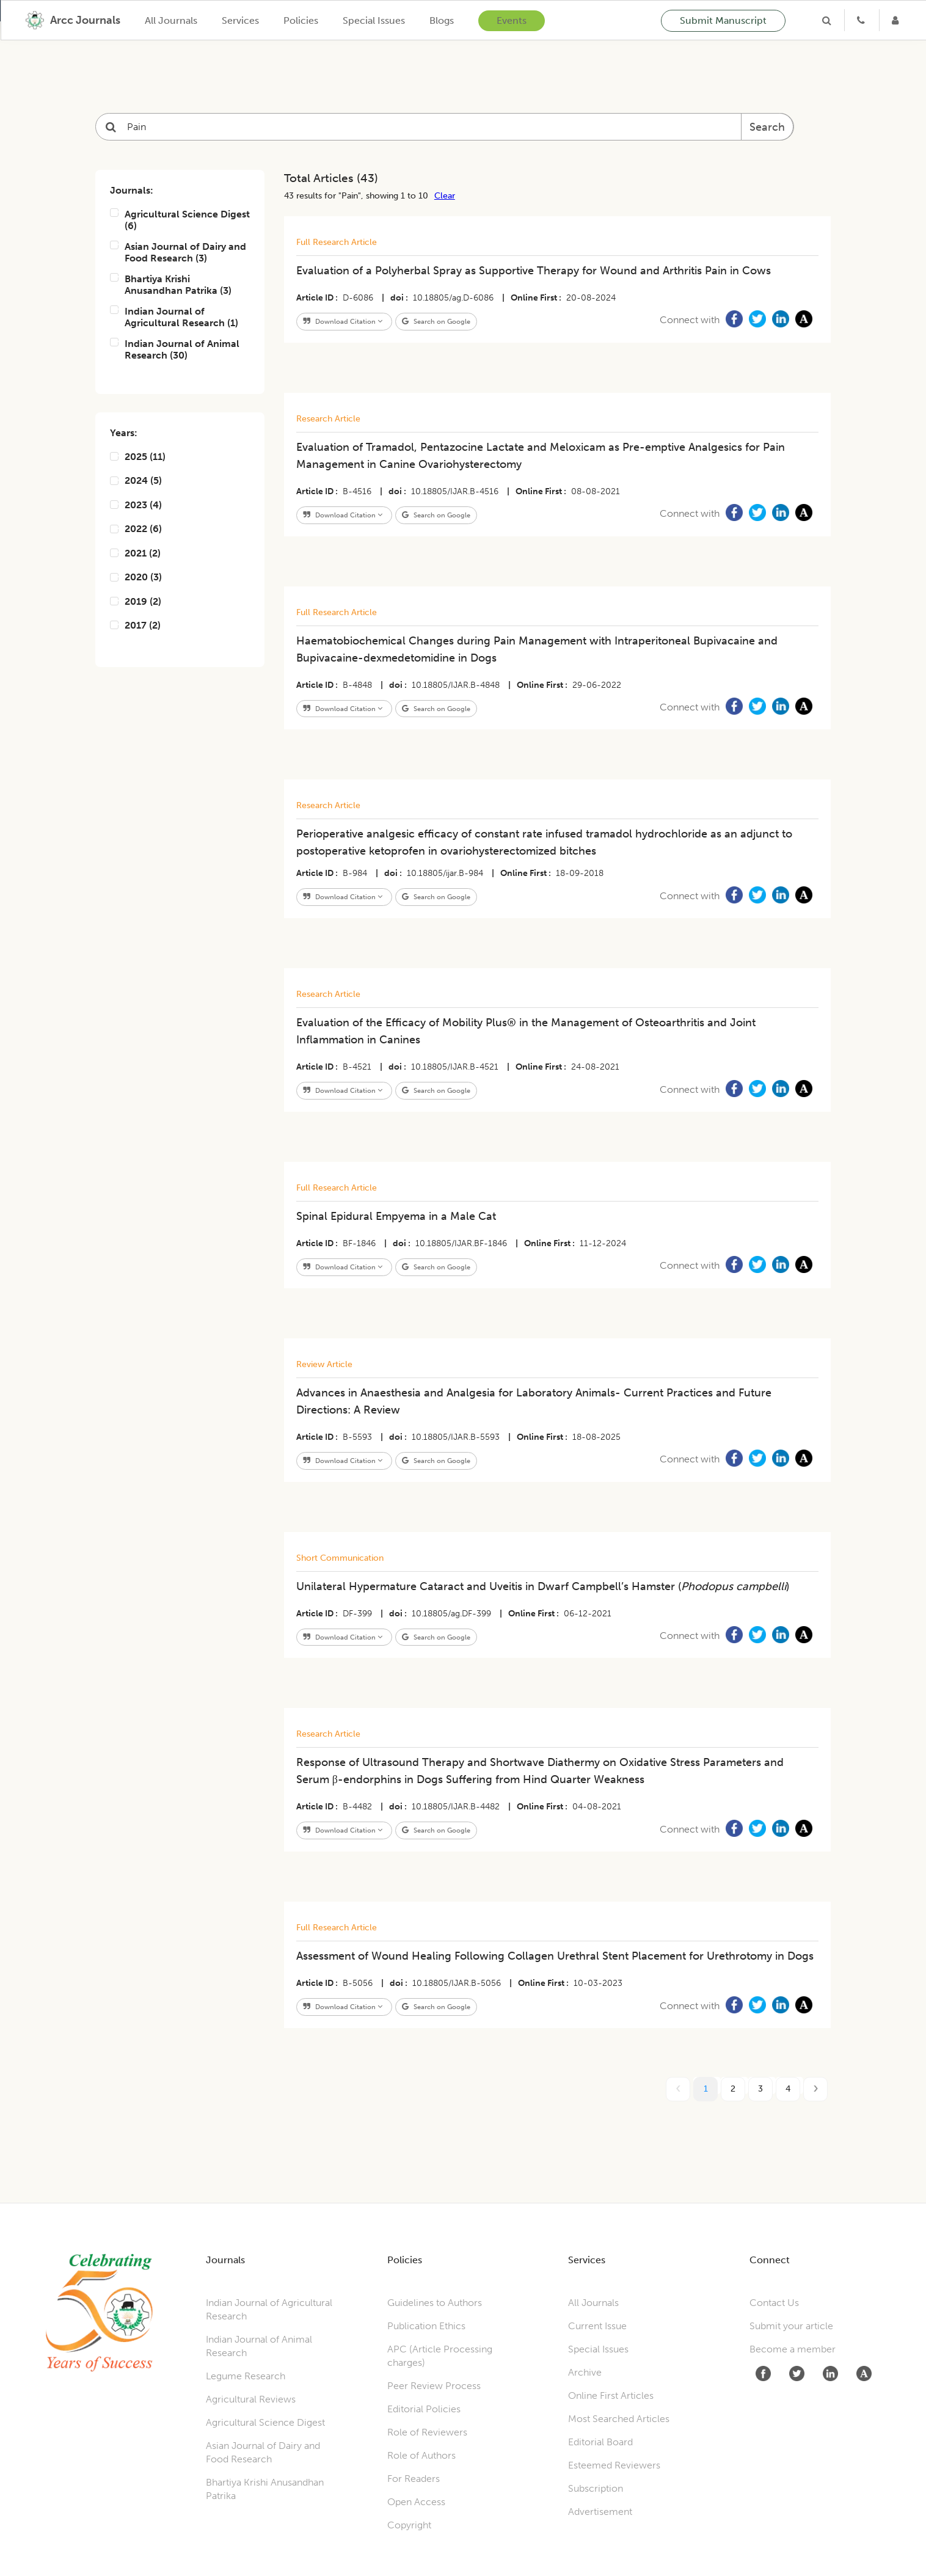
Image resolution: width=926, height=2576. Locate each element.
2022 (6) (136, 529)
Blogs (441, 20)
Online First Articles (611, 2395)
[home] (73, 20)
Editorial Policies (424, 2409)
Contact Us (774, 2302)
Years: (123, 433)
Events (512, 20)
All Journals (171, 20)
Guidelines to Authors (434, 2302)
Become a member (792, 2349)
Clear (444, 195)
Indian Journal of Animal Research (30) (174, 349)
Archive (585, 2372)
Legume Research (245, 2376)
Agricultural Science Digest (265, 2422)
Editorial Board (600, 2442)
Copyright (409, 2525)
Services (240, 20)
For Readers (413, 2478)
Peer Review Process (434, 2386)
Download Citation (342, 321)
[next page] (815, 2089)
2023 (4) (136, 505)
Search (767, 127)
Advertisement (600, 2511)
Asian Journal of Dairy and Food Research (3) (178, 252)
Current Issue (597, 2326)
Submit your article (791, 2326)
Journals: (131, 190)
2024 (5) (136, 480)
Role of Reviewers (427, 2432)
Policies (300, 20)
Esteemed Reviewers (614, 2465)
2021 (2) (135, 553)
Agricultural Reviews (251, 2399)
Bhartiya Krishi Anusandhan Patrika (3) (171, 284)
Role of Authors (421, 2455)
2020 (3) (136, 577)
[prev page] (678, 2089)
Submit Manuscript (723, 20)
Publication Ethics (426, 2326)
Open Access (416, 2502)
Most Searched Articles (618, 2419)
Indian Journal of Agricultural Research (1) (174, 317)
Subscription (595, 2488)
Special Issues (374, 20)
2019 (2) (135, 601)
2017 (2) (135, 625)
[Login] (897, 20)
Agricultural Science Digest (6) (180, 220)
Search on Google (436, 321)
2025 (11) (138, 456)
